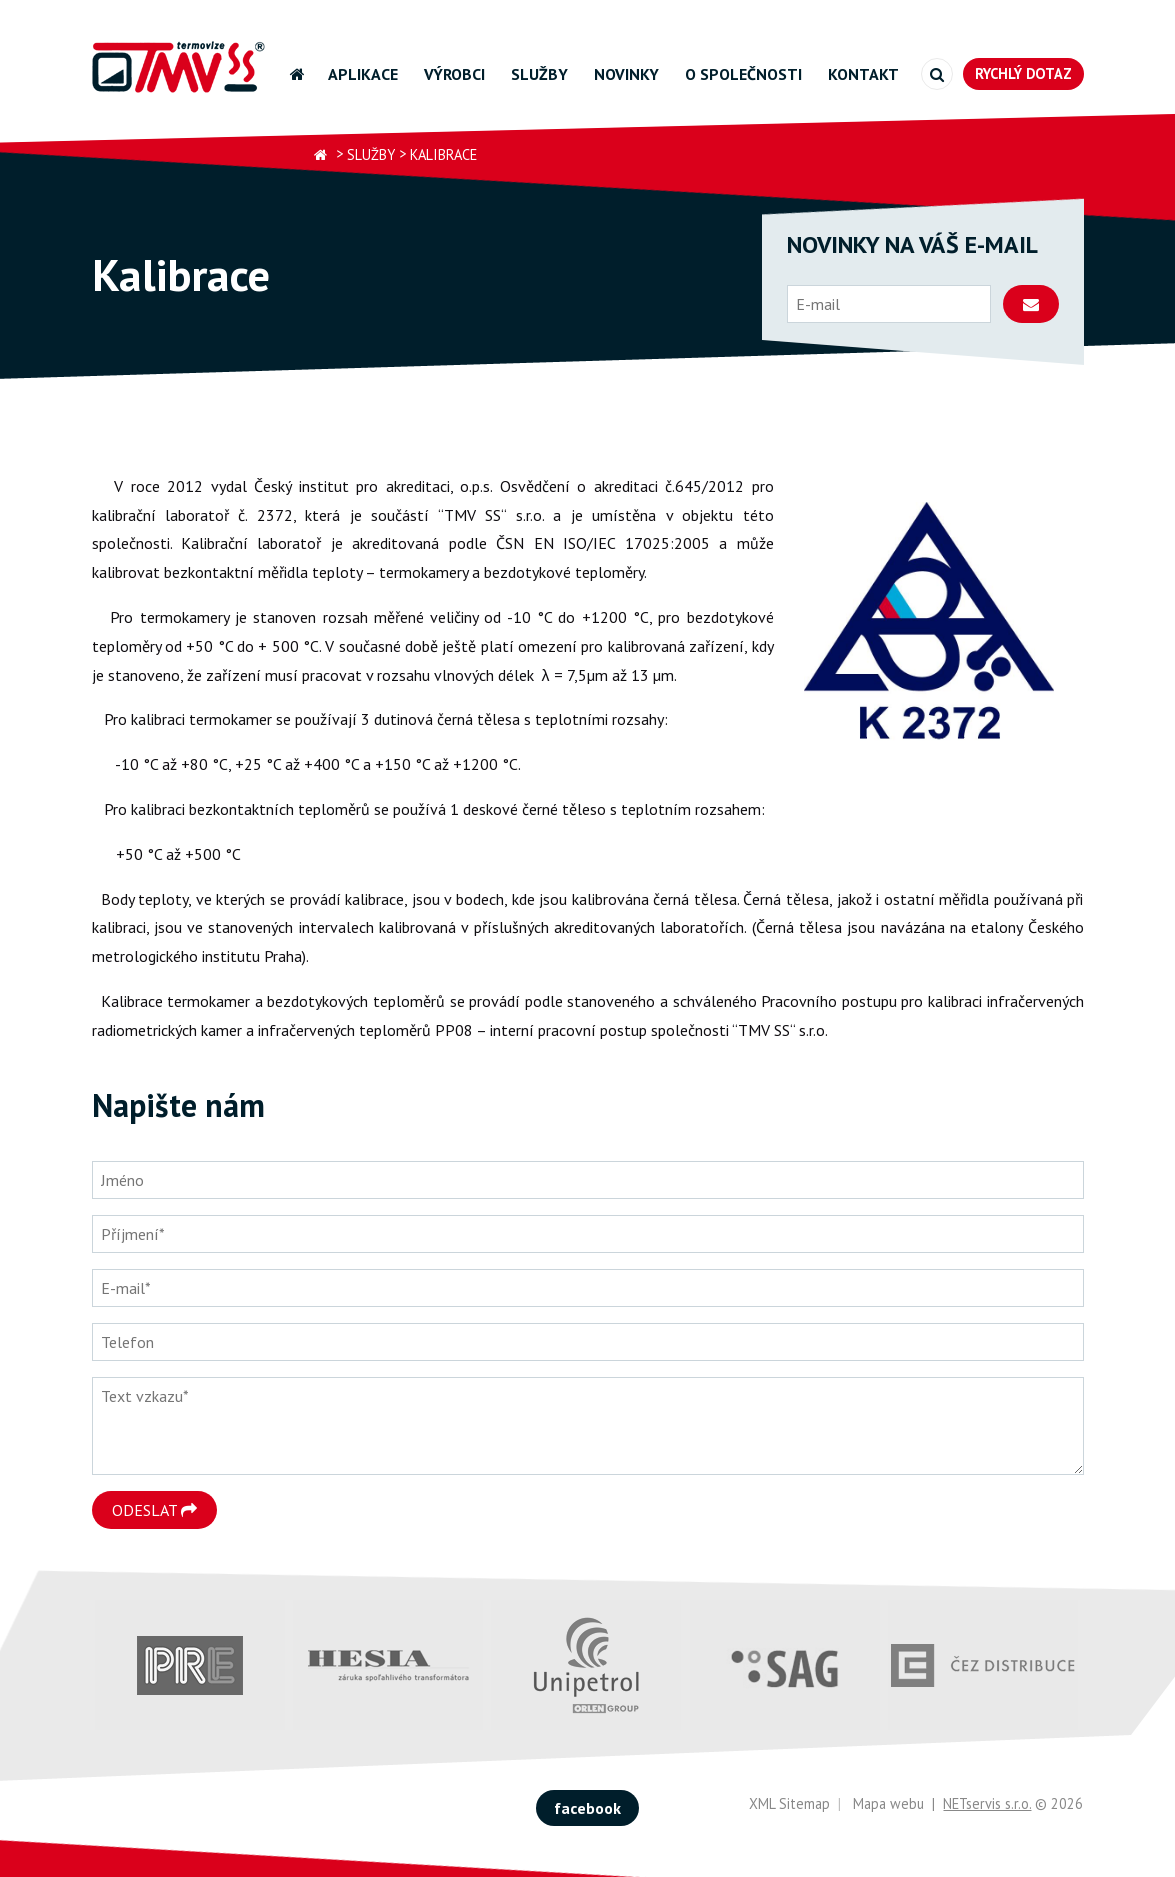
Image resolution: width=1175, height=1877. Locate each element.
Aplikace (363, 74)
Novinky (626, 74)
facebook (587, 1808)
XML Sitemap (789, 1803)
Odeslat (154, 1510)
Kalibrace (443, 154)
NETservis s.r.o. (987, 1803)
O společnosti (743, 74)
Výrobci (454, 74)
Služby (539, 74)
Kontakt (863, 74)
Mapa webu (888, 1803)
